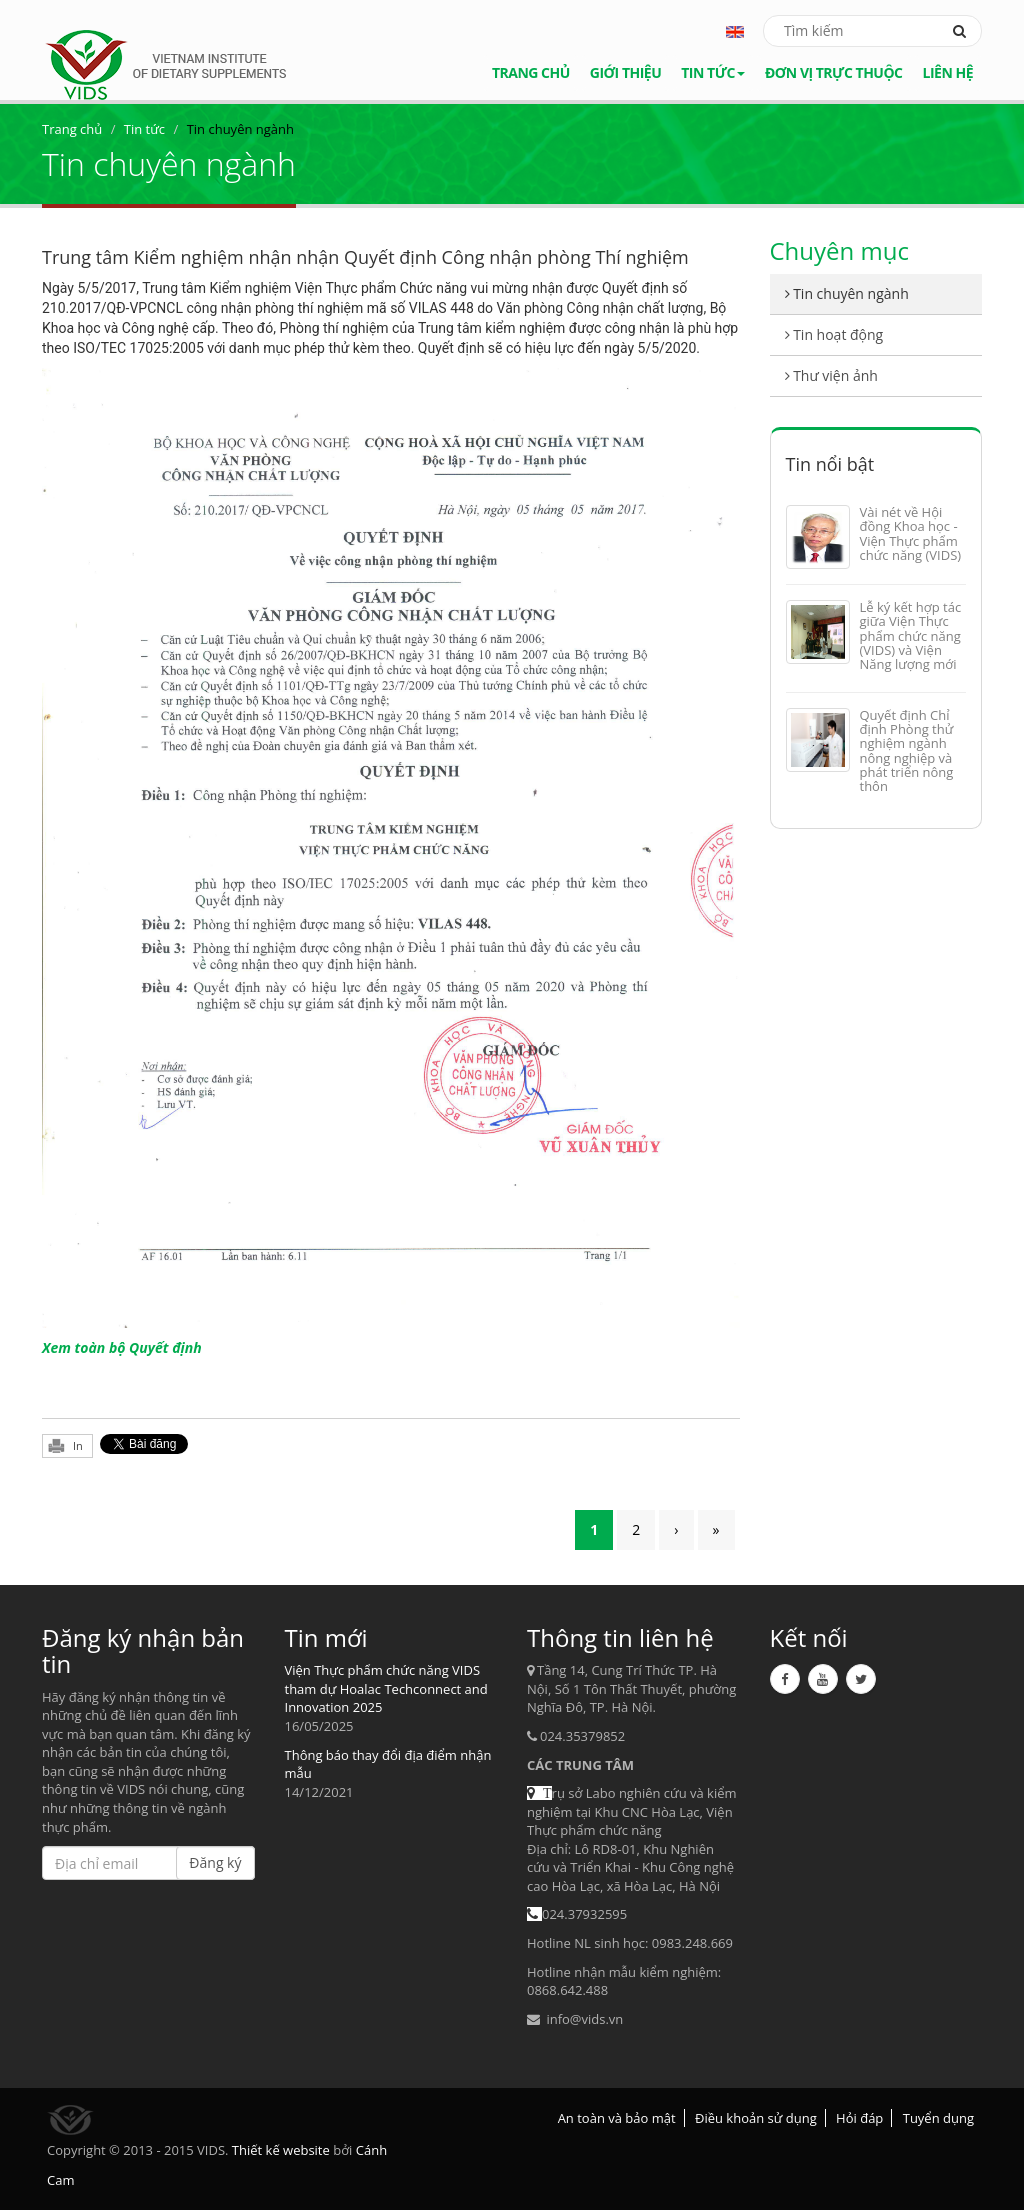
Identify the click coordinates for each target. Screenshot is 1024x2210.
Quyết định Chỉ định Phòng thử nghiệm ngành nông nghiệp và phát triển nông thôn (907, 750)
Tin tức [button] (713, 72)
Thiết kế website (281, 2150)
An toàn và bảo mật (617, 2118)
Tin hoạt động (834, 334)
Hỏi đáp (859, 2118)
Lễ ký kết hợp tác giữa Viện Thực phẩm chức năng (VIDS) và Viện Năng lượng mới (911, 635)
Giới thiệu (625, 72)
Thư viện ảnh (831, 375)
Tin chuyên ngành (847, 293)
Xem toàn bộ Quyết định (122, 1347)
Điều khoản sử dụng (756, 2118)
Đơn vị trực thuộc (834, 72)
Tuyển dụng (938, 2118)
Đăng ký (215, 1862)
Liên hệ (948, 72)
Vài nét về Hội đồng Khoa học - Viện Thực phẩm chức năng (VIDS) (911, 533)
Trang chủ (531, 72)
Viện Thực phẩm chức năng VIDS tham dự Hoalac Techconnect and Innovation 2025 (386, 1688)
